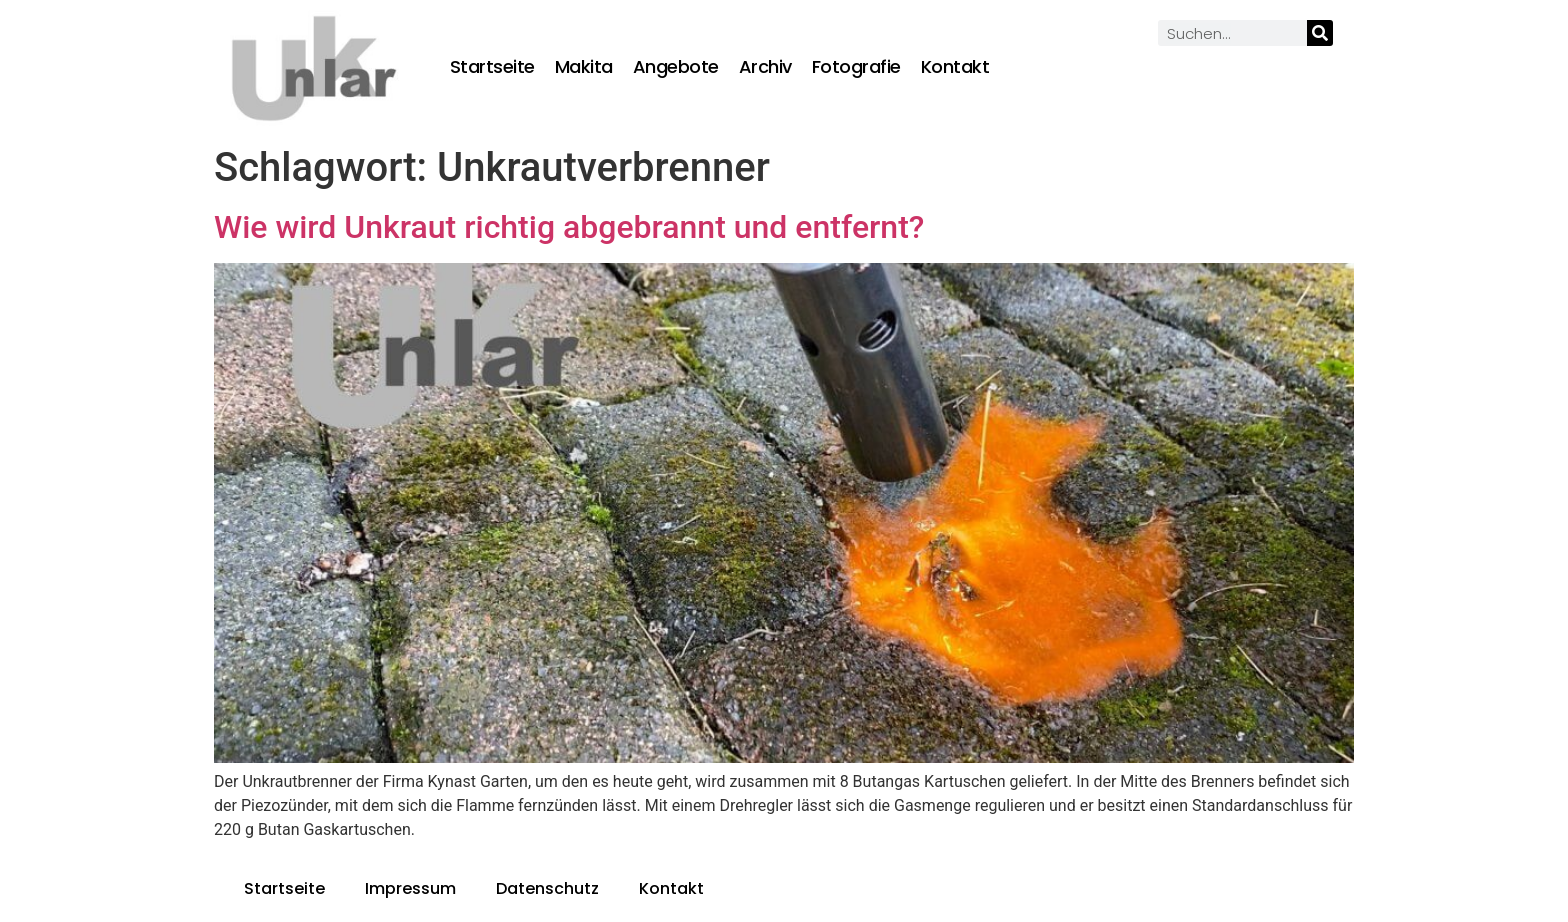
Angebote (676, 67)
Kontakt (955, 67)
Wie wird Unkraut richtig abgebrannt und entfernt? (569, 227)
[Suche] (1320, 33)
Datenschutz (547, 888)
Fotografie (856, 67)
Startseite (492, 67)
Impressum (410, 888)
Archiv (765, 67)
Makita (584, 67)
